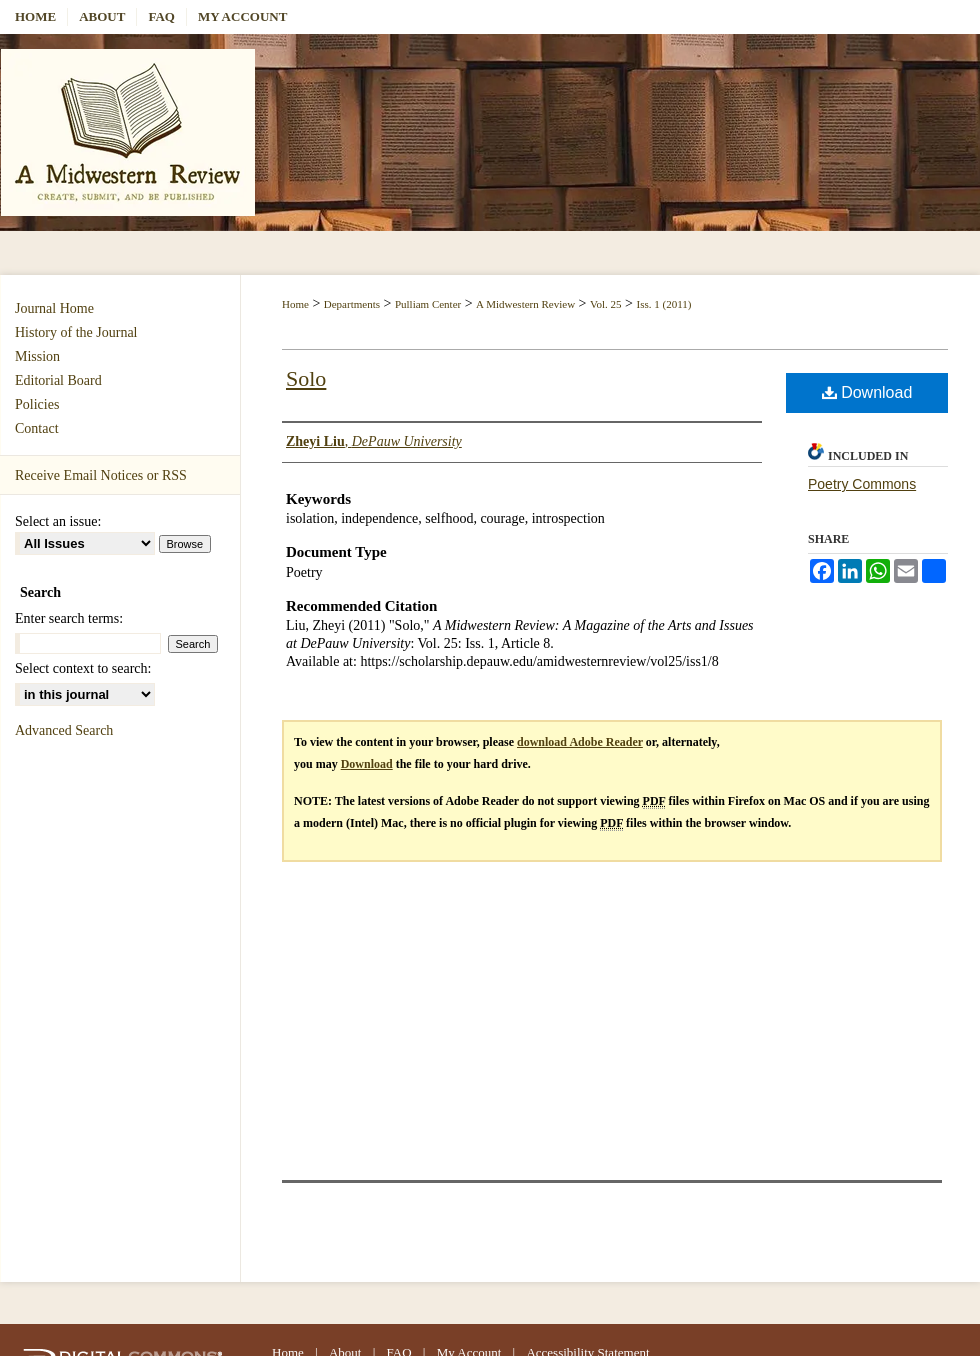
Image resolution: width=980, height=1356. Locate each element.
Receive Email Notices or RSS (101, 475)
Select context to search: (83, 668)
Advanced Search (64, 730)
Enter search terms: (69, 618)
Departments (352, 304)
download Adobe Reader (580, 742)
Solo (306, 378)
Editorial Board (58, 380)
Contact (37, 428)
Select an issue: (58, 521)
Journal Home (54, 308)
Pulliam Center (428, 304)
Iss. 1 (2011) (664, 304)
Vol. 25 (606, 304)
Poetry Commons (862, 484)
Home (295, 304)
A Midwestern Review (525, 304)
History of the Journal (76, 332)
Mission (37, 356)
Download (867, 392)
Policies (37, 404)
